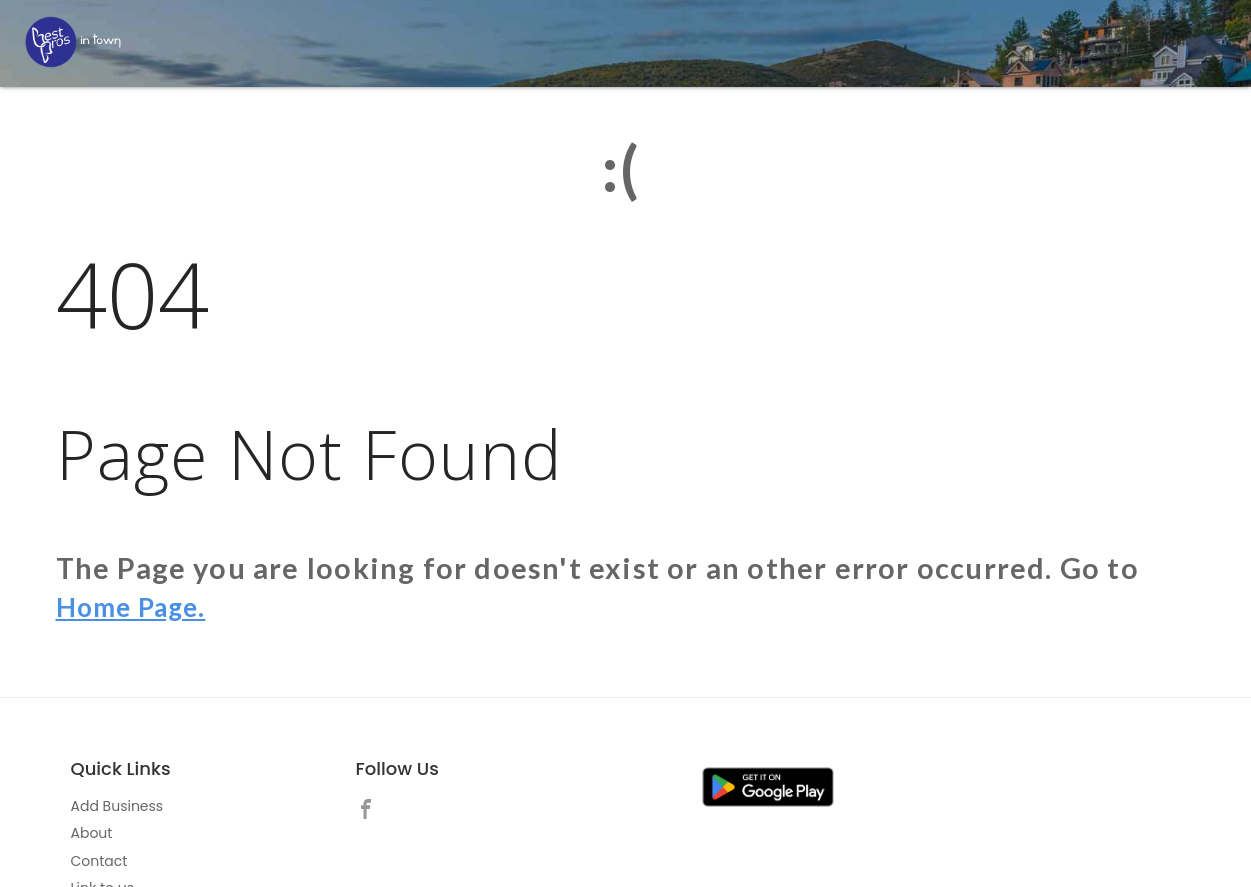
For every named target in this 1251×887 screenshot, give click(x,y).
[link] (371, 812)
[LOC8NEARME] (73, 42)
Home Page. (139, 606)
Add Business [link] (117, 806)
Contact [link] (99, 861)
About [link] (92, 833)
